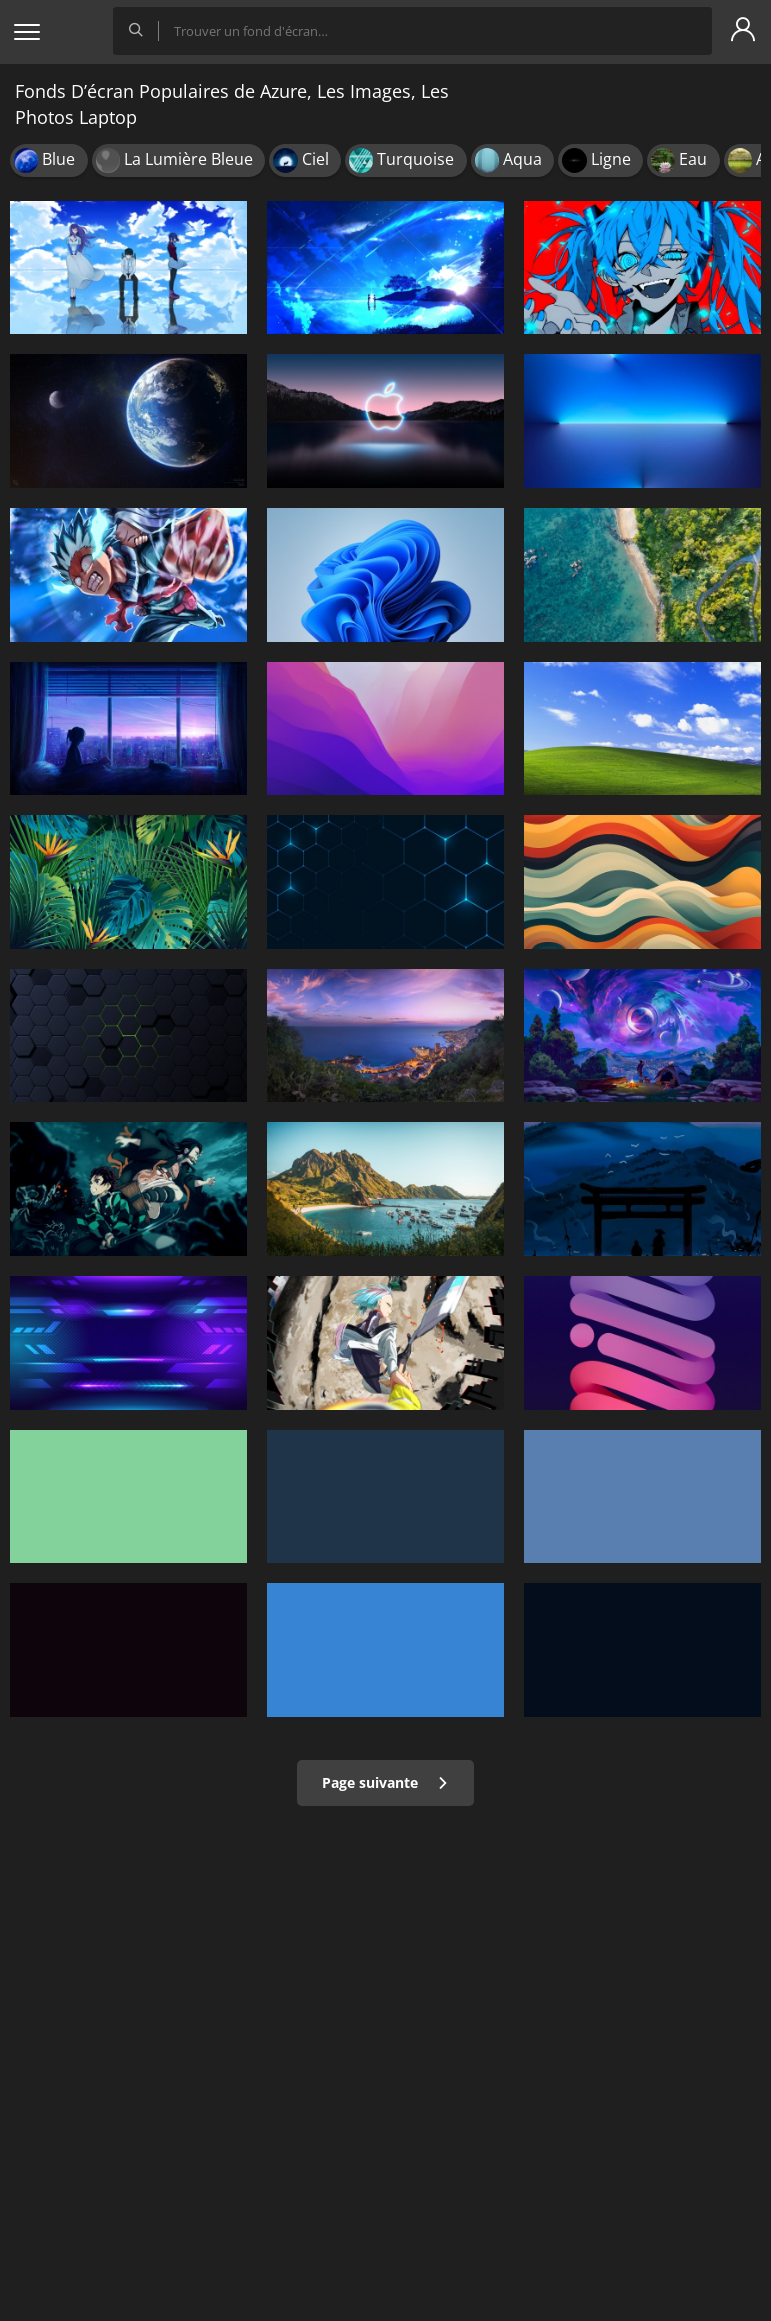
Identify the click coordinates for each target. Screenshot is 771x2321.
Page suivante (385, 1782)
